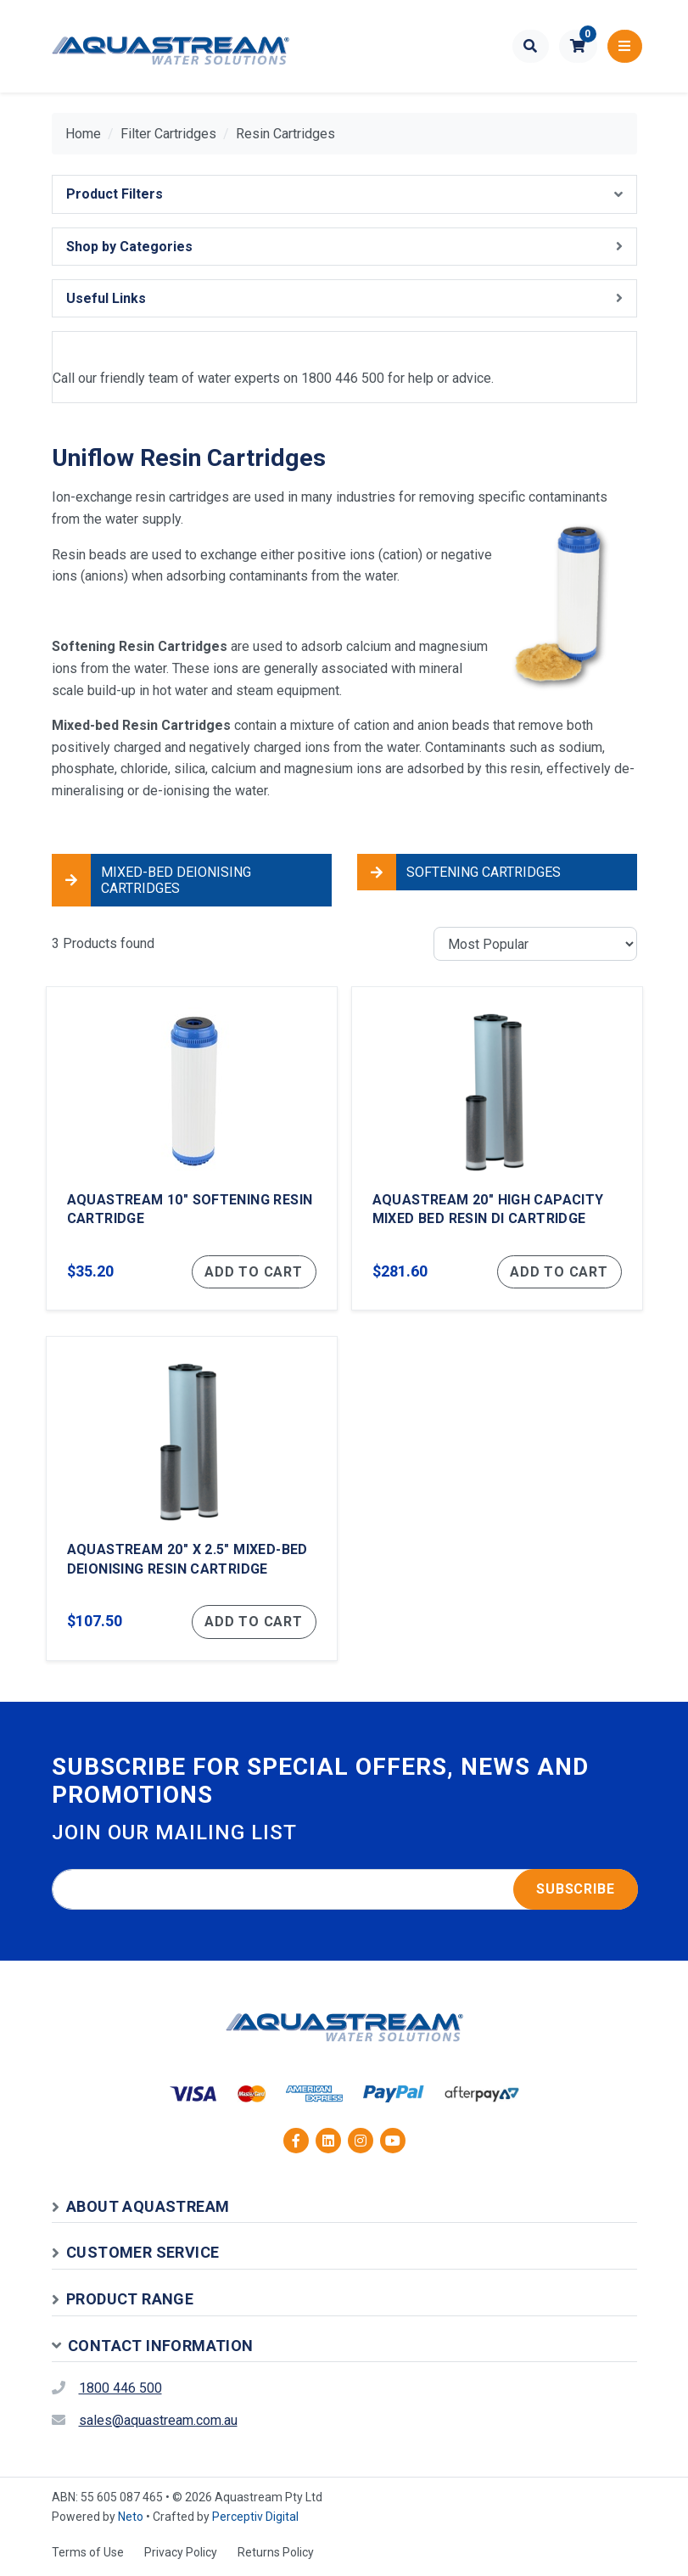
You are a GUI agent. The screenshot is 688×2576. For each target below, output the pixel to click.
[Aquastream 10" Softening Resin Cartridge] (192, 1148)
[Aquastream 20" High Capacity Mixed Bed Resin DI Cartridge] (497, 1148)
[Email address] (345, 1889)
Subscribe (575, 1889)
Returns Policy (276, 2552)
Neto (130, 2516)
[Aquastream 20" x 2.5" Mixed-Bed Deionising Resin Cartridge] (192, 1498)
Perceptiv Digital (255, 2516)
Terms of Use (88, 2552)
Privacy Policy (180, 2552)
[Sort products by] (535, 944)
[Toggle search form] (530, 47)
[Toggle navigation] (624, 47)
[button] (578, 47)
